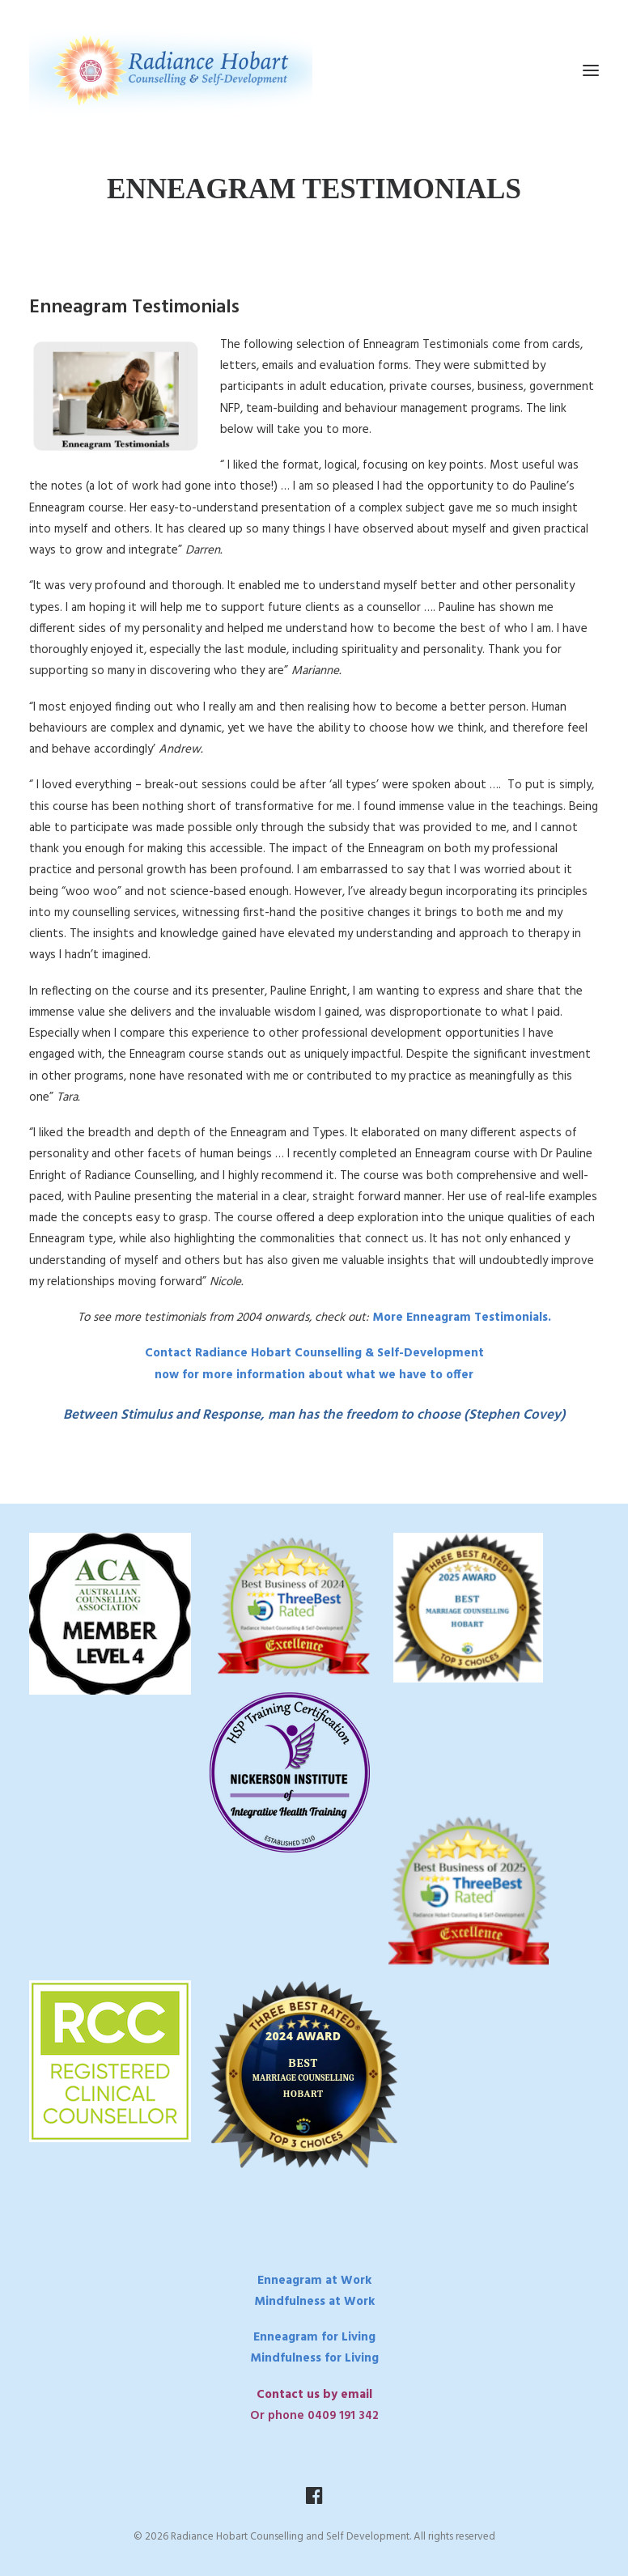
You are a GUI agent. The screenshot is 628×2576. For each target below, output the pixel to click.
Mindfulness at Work (314, 2301)
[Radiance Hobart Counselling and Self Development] (170, 70)
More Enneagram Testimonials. (460, 1317)
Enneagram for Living (314, 2337)
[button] (591, 70)
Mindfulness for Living (314, 2358)
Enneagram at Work (314, 2280)
